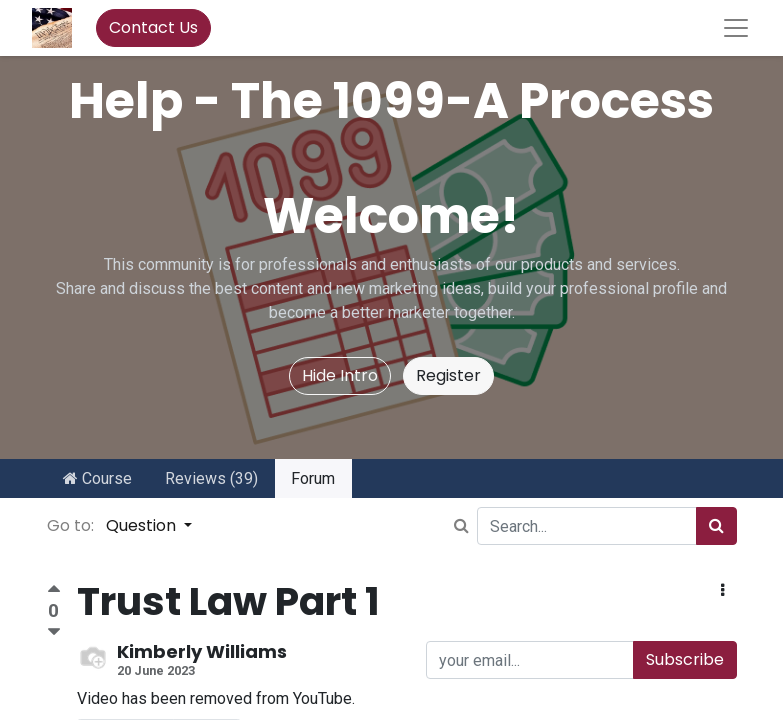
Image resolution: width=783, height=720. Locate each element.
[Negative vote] (54, 632)
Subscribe (685, 659)
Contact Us (153, 27)
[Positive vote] (54, 591)
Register (448, 375)
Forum (313, 478)
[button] (722, 591)
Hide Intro (340, 375)
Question (143, 525)
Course (97, 478)
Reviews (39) (211, 478)
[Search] (716, 526)
